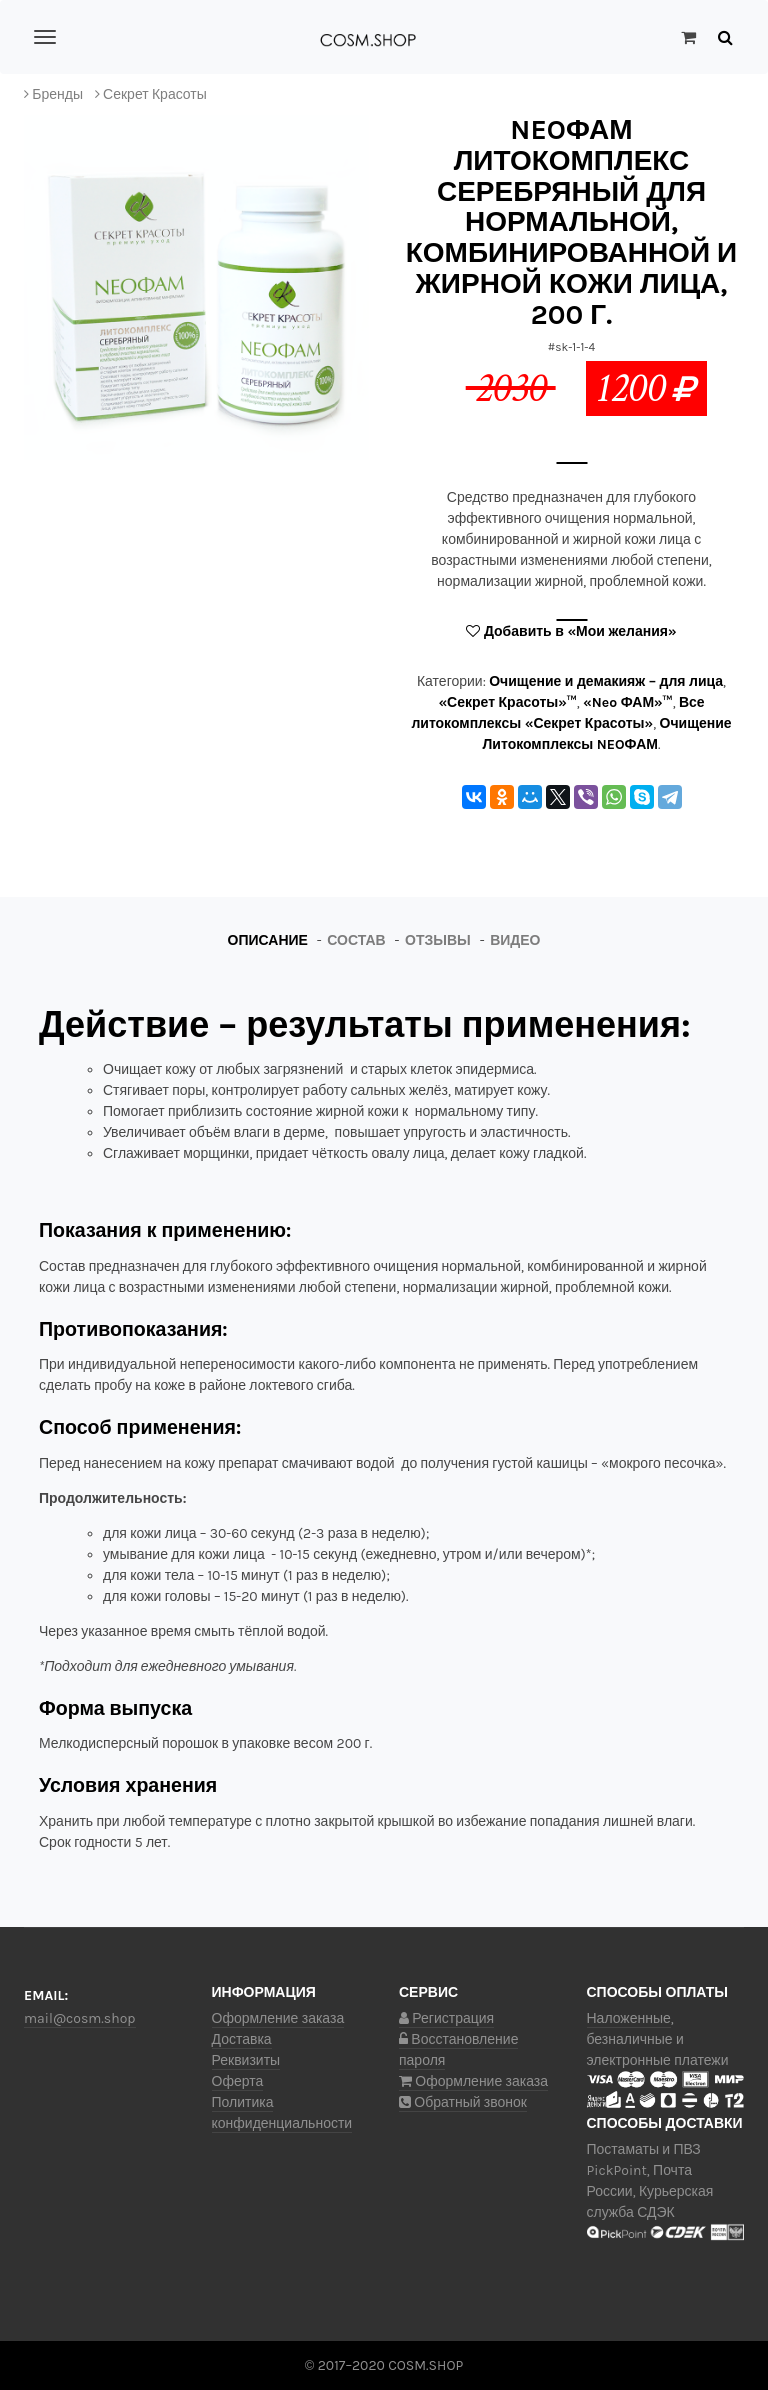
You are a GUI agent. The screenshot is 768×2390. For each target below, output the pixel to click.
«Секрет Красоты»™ (507, 702)
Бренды (57, 94)
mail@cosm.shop (80, 2018)
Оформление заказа (278, 2018)
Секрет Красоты (155, 94)
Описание (268, 940)
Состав (356, 940)
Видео (515, 940)
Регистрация (446, 2018)
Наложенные (629, 2018)
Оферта (238, 2081)
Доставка (242, 2039)
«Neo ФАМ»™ (628, 702)
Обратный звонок (463, 2102)
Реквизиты (246, 2060)
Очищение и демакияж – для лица (606, 681)
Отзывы (438, 940)
